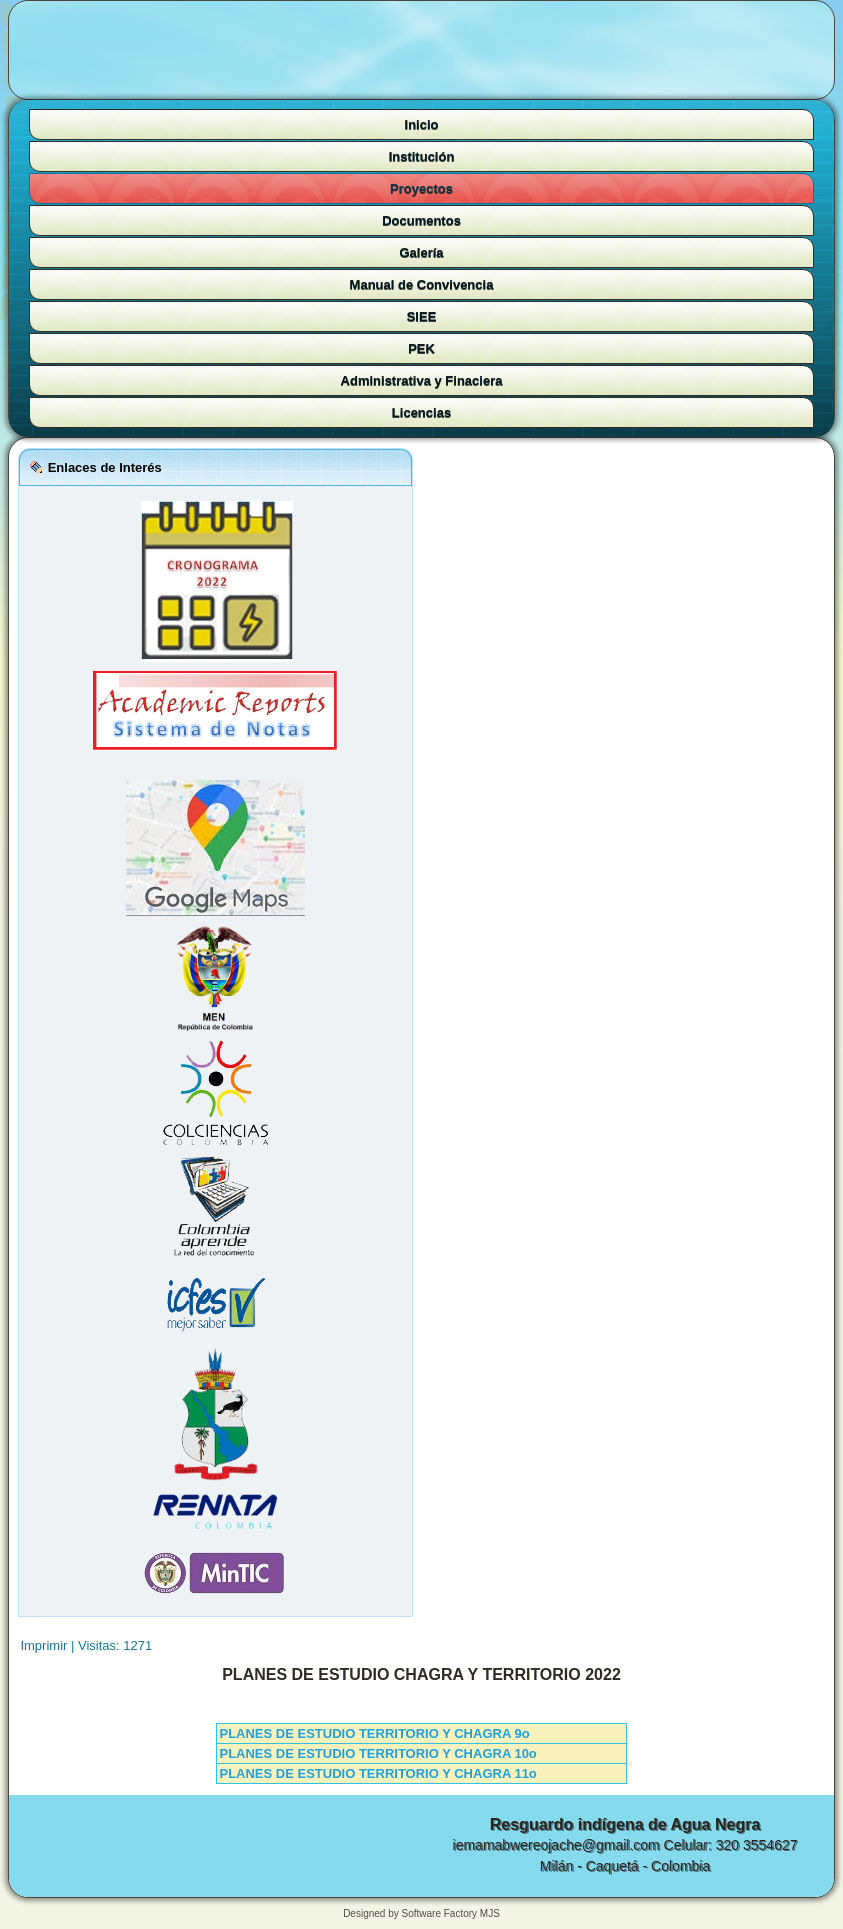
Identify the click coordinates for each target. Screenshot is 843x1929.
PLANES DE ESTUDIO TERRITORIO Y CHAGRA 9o (374, 1733)
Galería (421, 252)
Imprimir (45, 1645)
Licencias (421, 412)
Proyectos (421, 188)
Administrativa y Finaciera (422, 380)
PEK (421, 348)
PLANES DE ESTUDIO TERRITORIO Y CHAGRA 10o (377, 1753)
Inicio (422, 124)
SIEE (422, 316)
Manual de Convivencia (422, 284)
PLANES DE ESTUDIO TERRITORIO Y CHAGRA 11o (377, 1773)
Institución (422, 156)
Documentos (421, 220)
